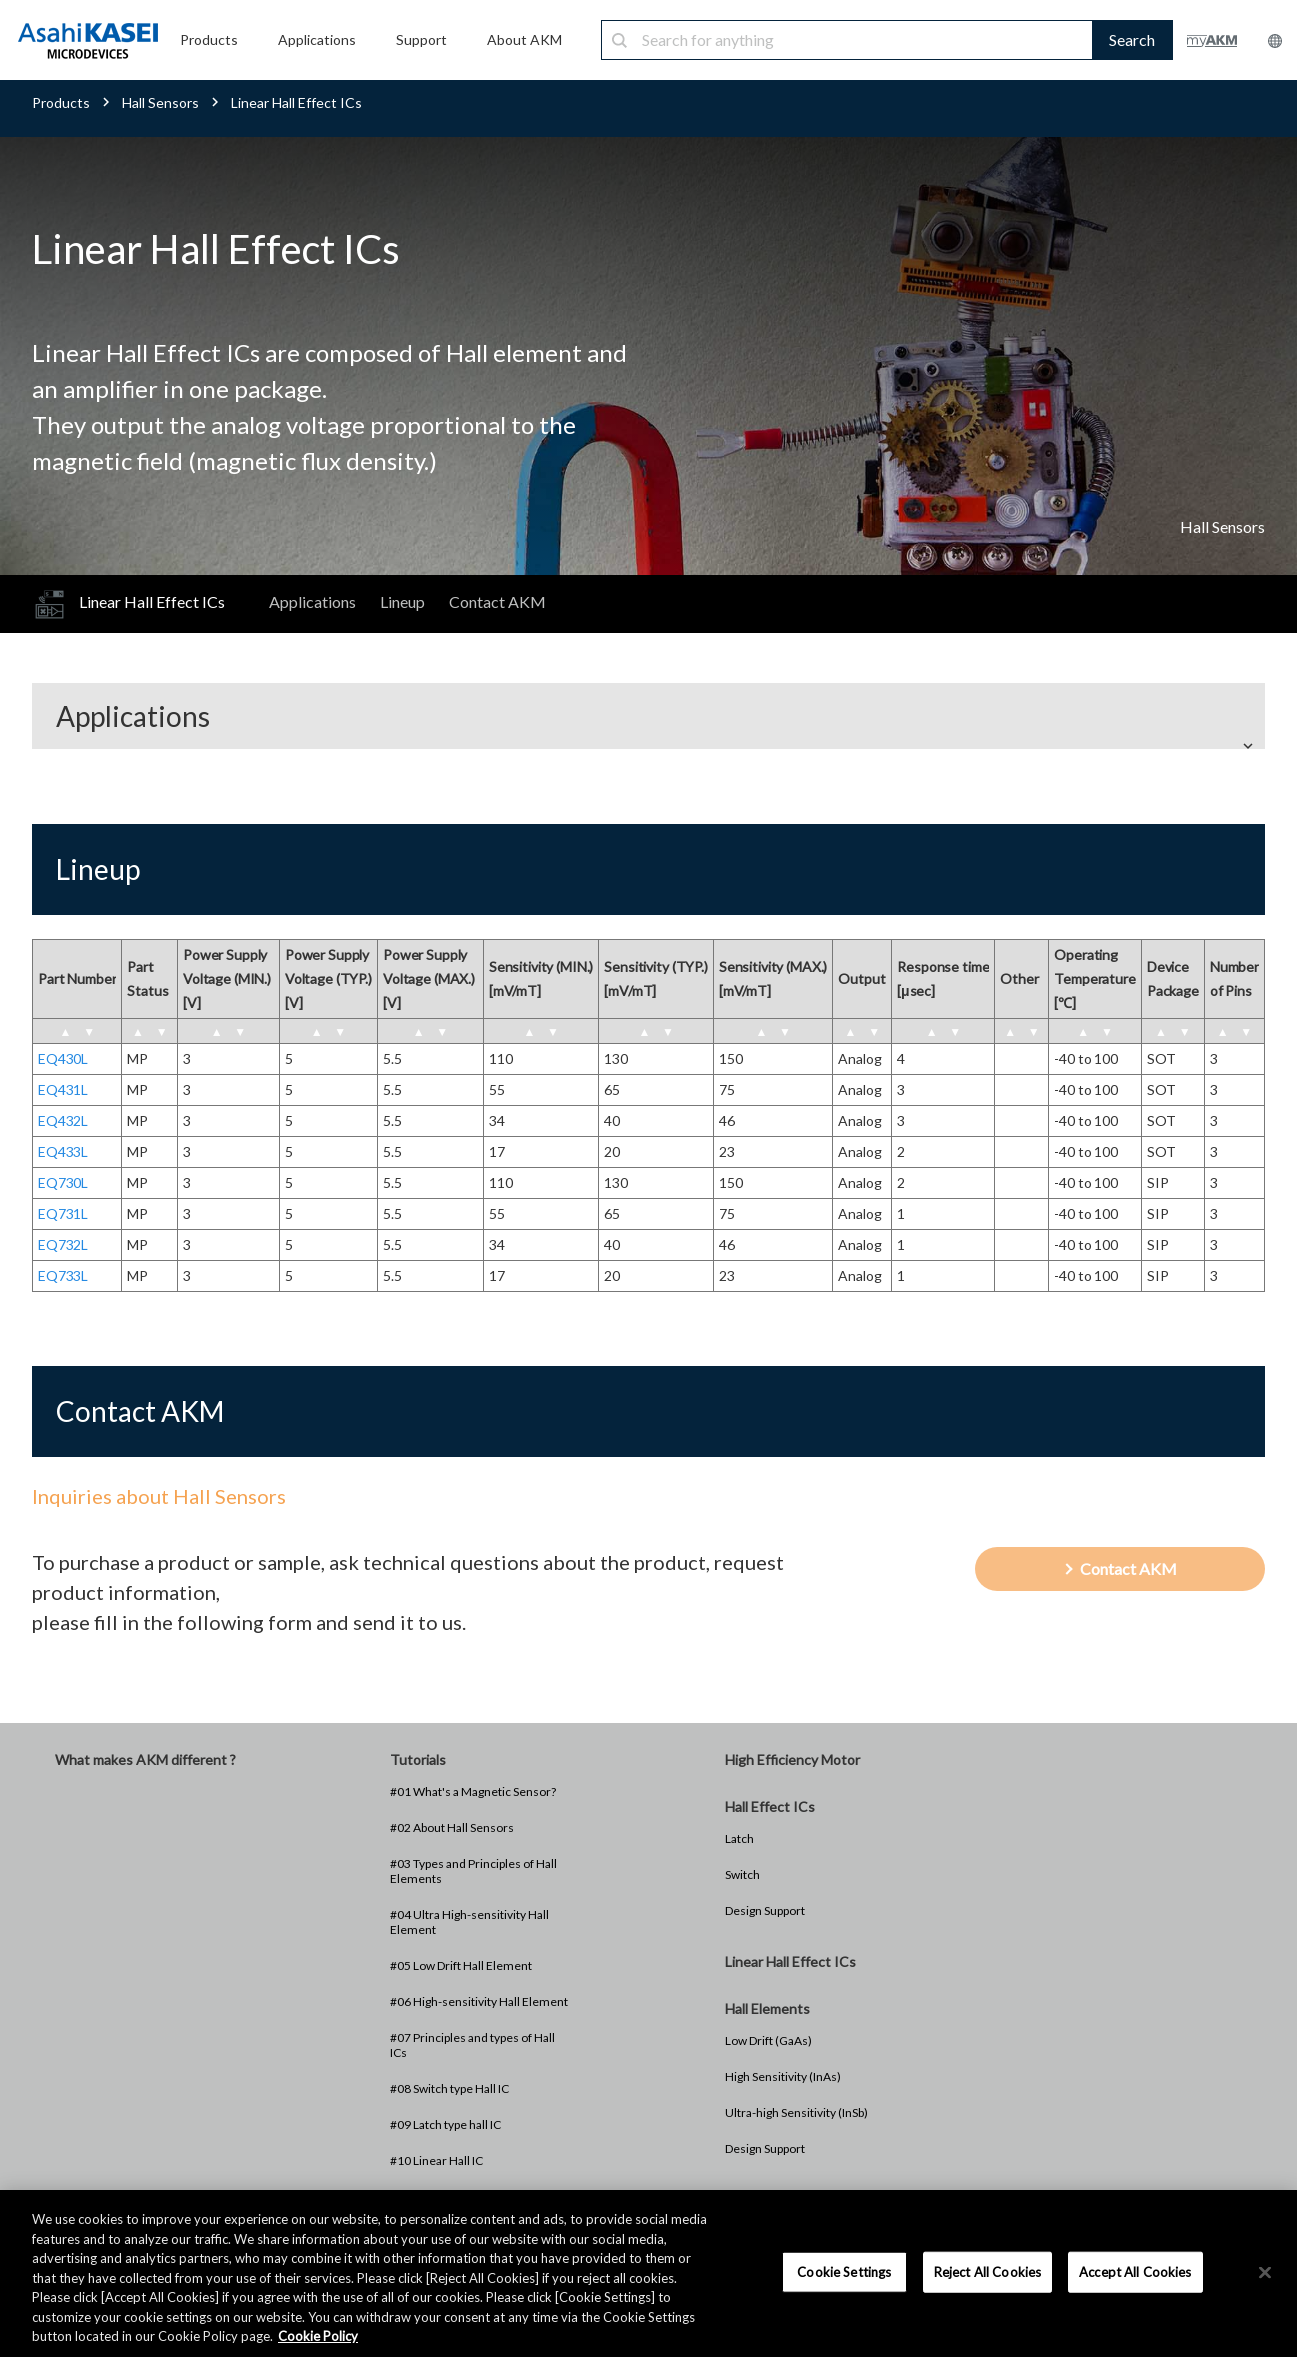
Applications (312, 601)
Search (1132, 39)
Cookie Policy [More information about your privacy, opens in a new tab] (318, 2336)
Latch (739, 1838)
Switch (742, 1874)
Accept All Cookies (1135, 2271)
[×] (1265, 2272)
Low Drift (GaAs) (768, 2040)
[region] (648, 2273)
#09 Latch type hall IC (445, 2124)
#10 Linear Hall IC (436, 2160)
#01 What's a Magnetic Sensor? (473, 1791)
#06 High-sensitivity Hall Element (479, 2001)
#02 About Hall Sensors (452, 1827)
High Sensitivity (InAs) (783, 2076)
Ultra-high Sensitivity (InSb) (796, 2112)
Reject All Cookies (987, 2271)
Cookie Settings (844, 2271)
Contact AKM (497, 601)
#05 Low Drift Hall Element (461, 1965)
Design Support (765, 1910)
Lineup (402, 601)
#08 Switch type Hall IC (449, 2088)
